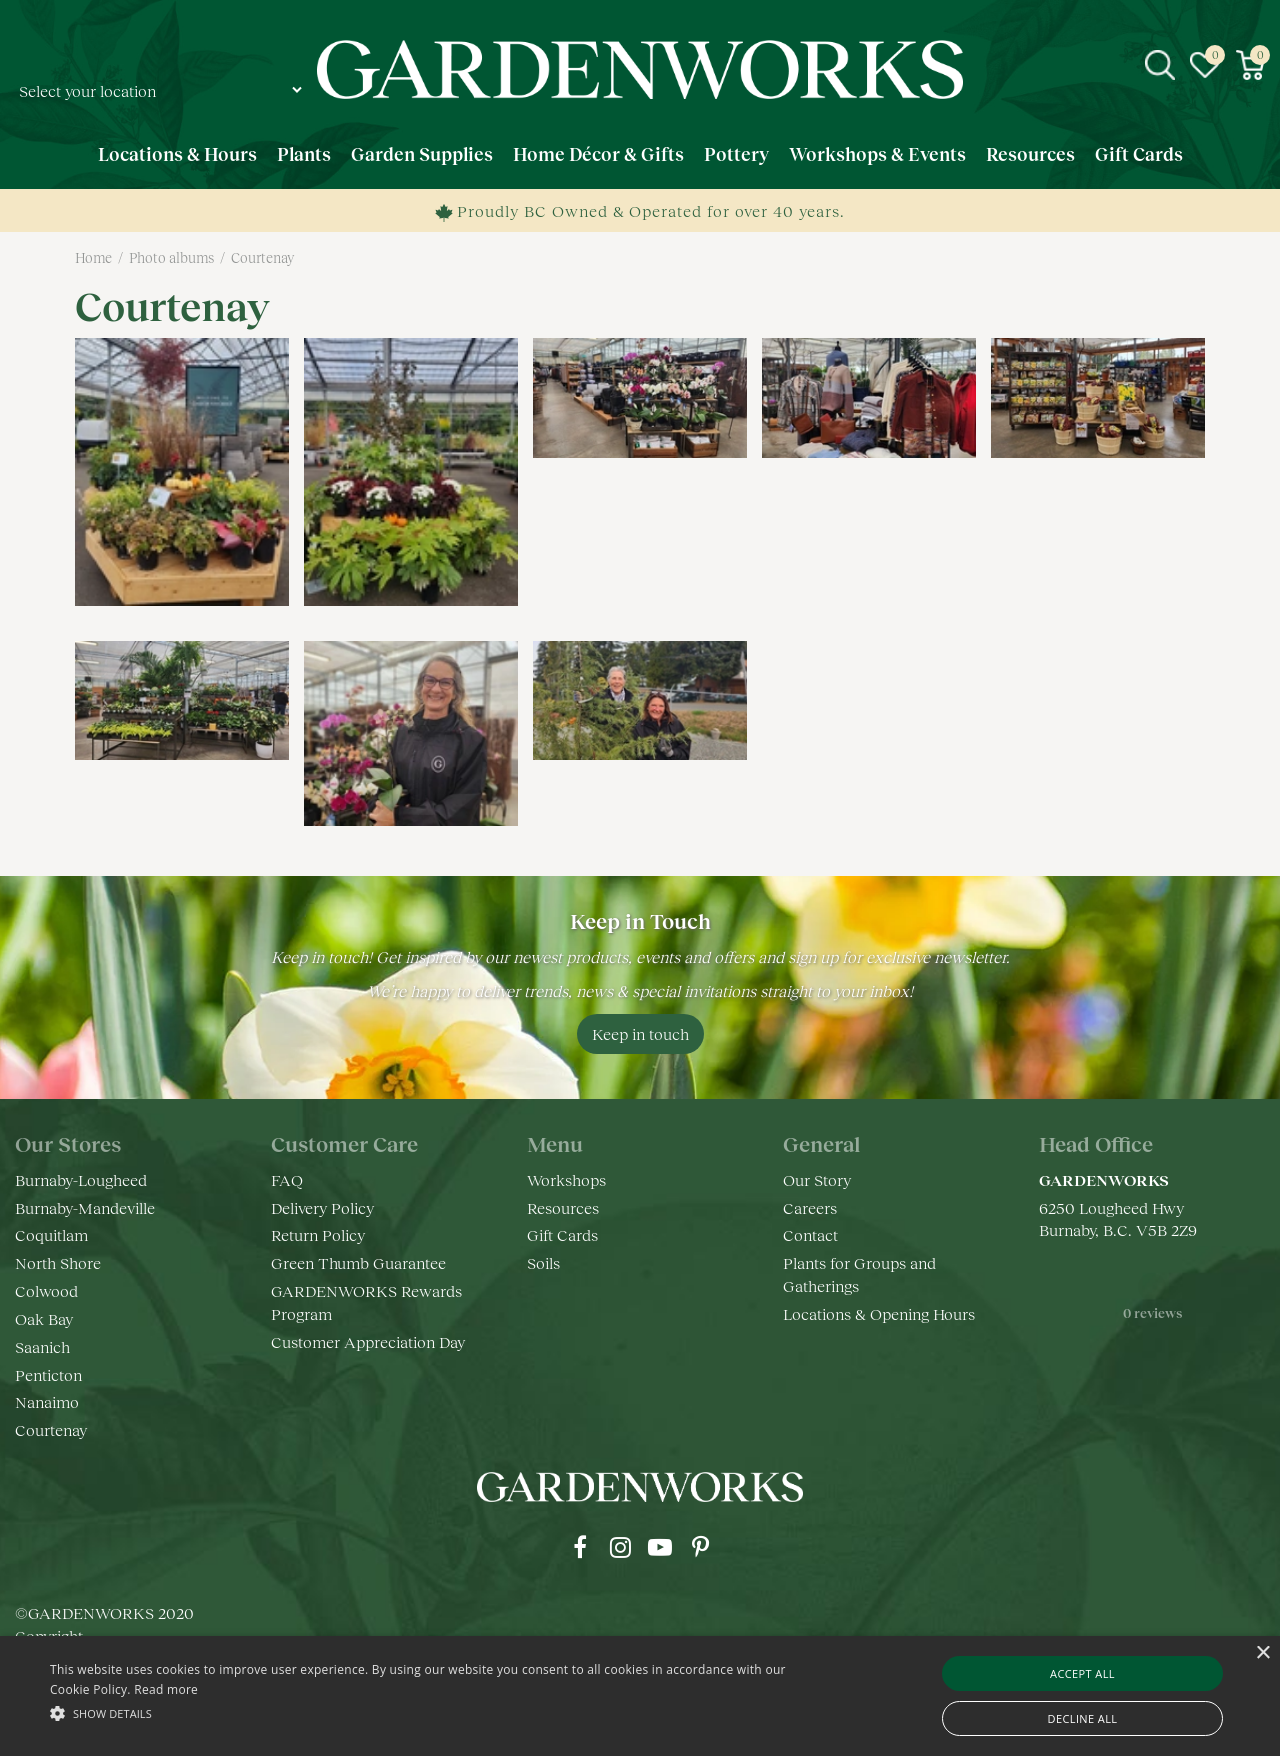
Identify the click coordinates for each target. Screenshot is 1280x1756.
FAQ (287, 1179)
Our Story (817, 1179)
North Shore (58, 1262)
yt (660, 1547)
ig (620, 1547)
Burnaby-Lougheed (81, 1179)
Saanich (42, 1346)
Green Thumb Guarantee (358, 1262)
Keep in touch (640, 1033)
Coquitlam (51, 1234)
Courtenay (51, 1429)
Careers (810, 1207)
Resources (563, 1207)
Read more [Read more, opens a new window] (166, 1689)
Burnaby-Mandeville (85, 1207)
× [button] (1262, 1653)
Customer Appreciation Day (368, 1341)
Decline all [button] (1083, 1718)
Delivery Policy (322, 1207)
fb (580, 1547)
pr (700, 1547)
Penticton (48, 1374)
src (1160, 65)
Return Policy (318, 1234)
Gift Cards (562, 1234)
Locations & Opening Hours (879, 1313)
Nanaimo (47, 1401)
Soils (543, 1262)
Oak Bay (44, 1318)
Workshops (566, 1179)
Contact (810, 1234)
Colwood (46, 1290)
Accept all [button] (1082, 1673)
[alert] (640, 1696)
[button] (433, 1712)
